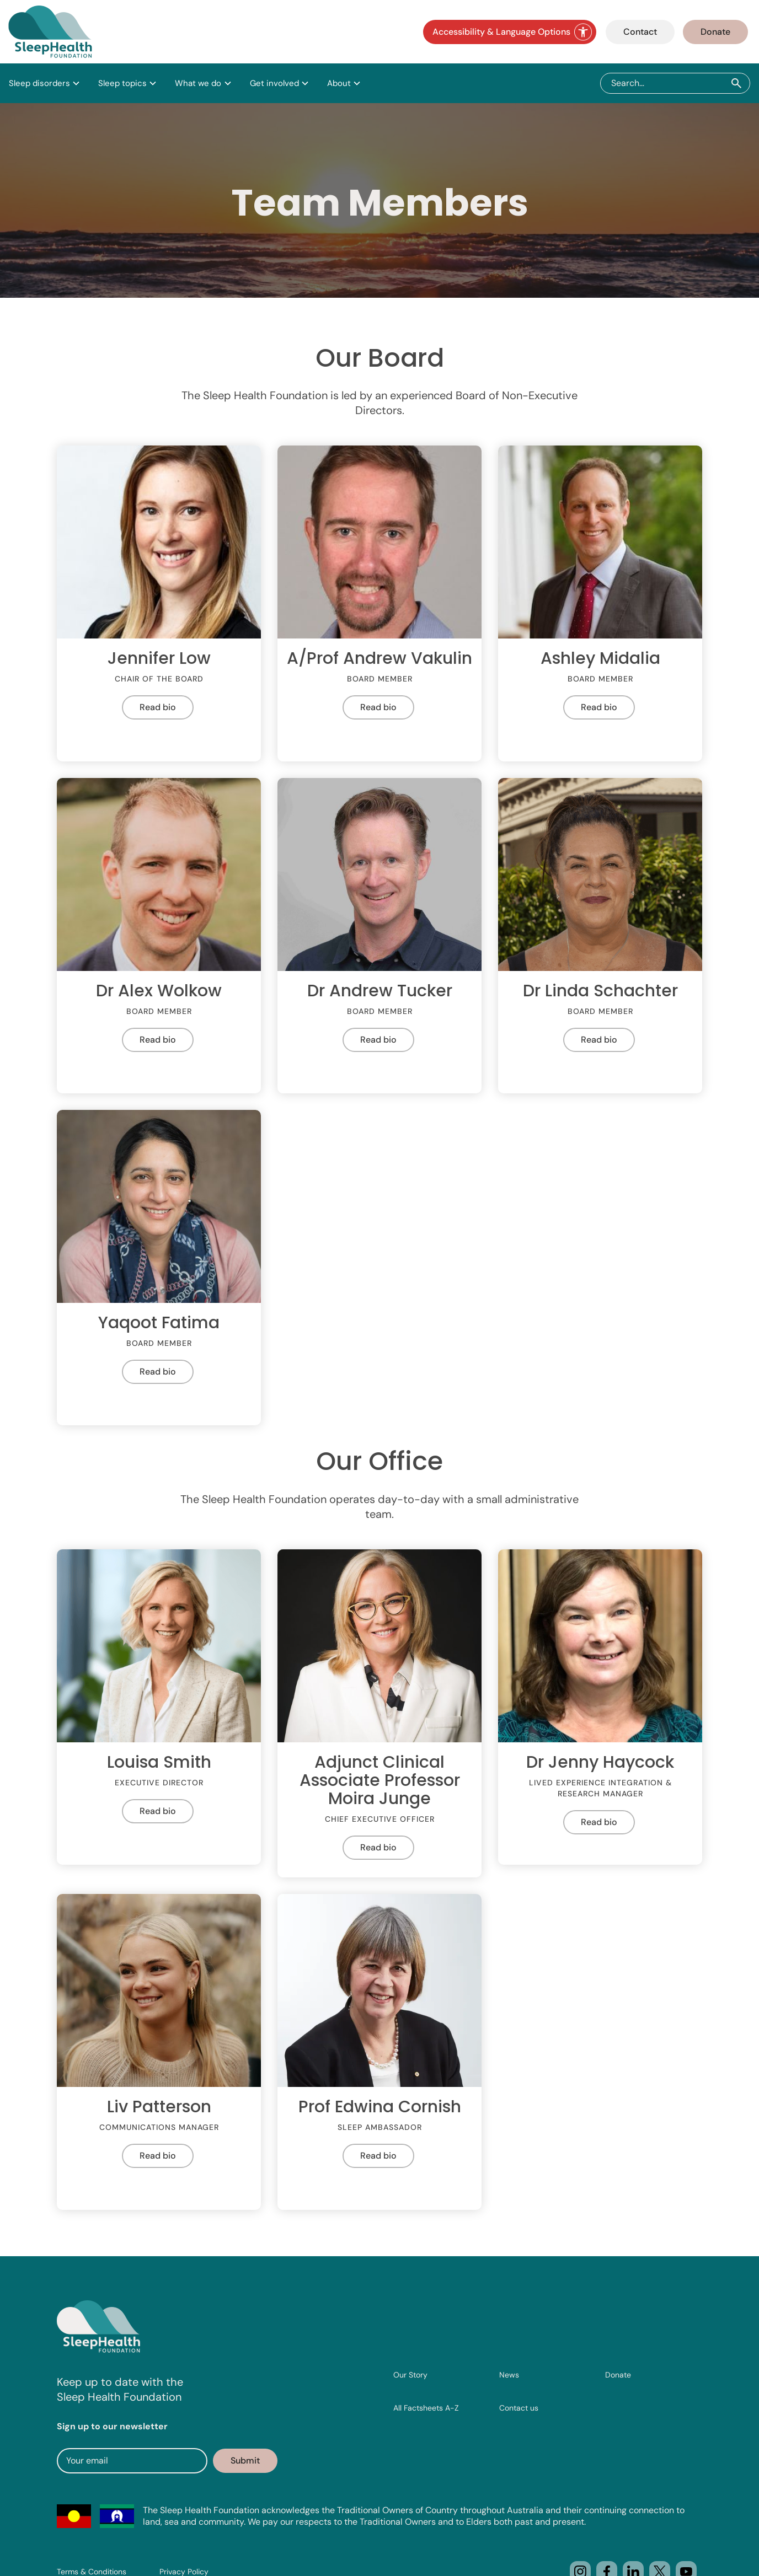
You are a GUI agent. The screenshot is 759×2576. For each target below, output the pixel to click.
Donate (715, 31)
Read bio (158, 707)
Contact (640, 31)
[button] (44, 83)
